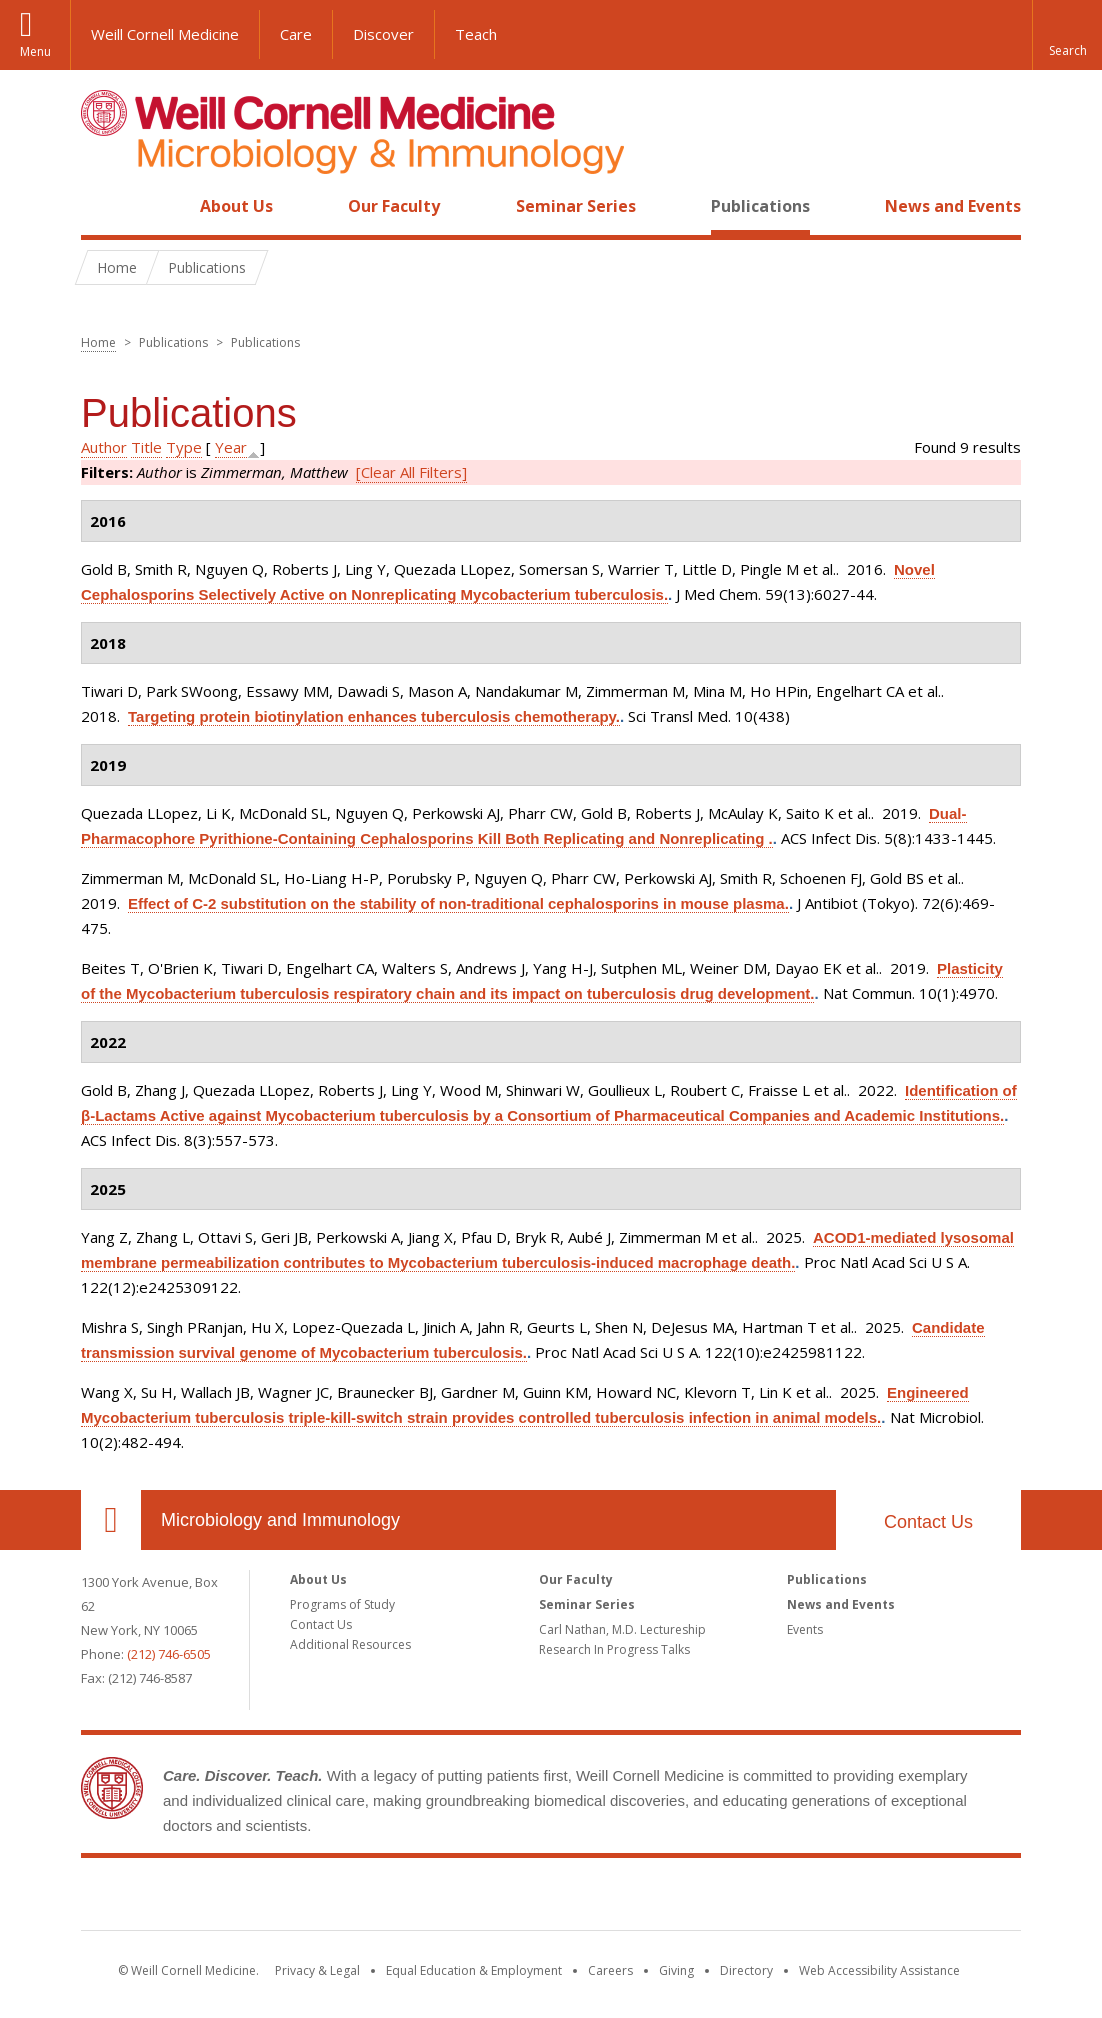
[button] (1067, 35)
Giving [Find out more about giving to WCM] (676, 1970)
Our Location (111, 1520)
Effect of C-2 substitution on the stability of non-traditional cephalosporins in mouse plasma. (458, 903)
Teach (476, 34)
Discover (383, 34)
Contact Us (928, 1522)
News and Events (953, 206)
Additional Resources (350, 1644)
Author (104, 447)
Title (146, 447)
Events (805, 1629)
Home (103, 206)
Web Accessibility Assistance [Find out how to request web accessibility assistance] (879, 1970)
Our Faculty (394, 206)
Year (231, 447)
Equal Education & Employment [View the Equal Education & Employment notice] (474, 1970)
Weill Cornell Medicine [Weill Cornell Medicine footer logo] (551, 1898)
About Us (236, 206)
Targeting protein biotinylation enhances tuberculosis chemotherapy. (374, 716)
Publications (760, 206)
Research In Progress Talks (614, 1649)
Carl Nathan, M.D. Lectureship (622, 1629)
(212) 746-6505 (169, 1654)
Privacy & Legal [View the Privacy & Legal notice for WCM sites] (317, 1970)
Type (184, 447)
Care (296, 34)
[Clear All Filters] (411, 472)
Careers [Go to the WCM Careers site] (610, 1970)
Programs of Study (342, 1604)
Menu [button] (35, 51)
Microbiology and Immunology (280, 1520)
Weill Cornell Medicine (165, 34)
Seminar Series (576, 206)
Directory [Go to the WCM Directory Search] (746, 1970)
